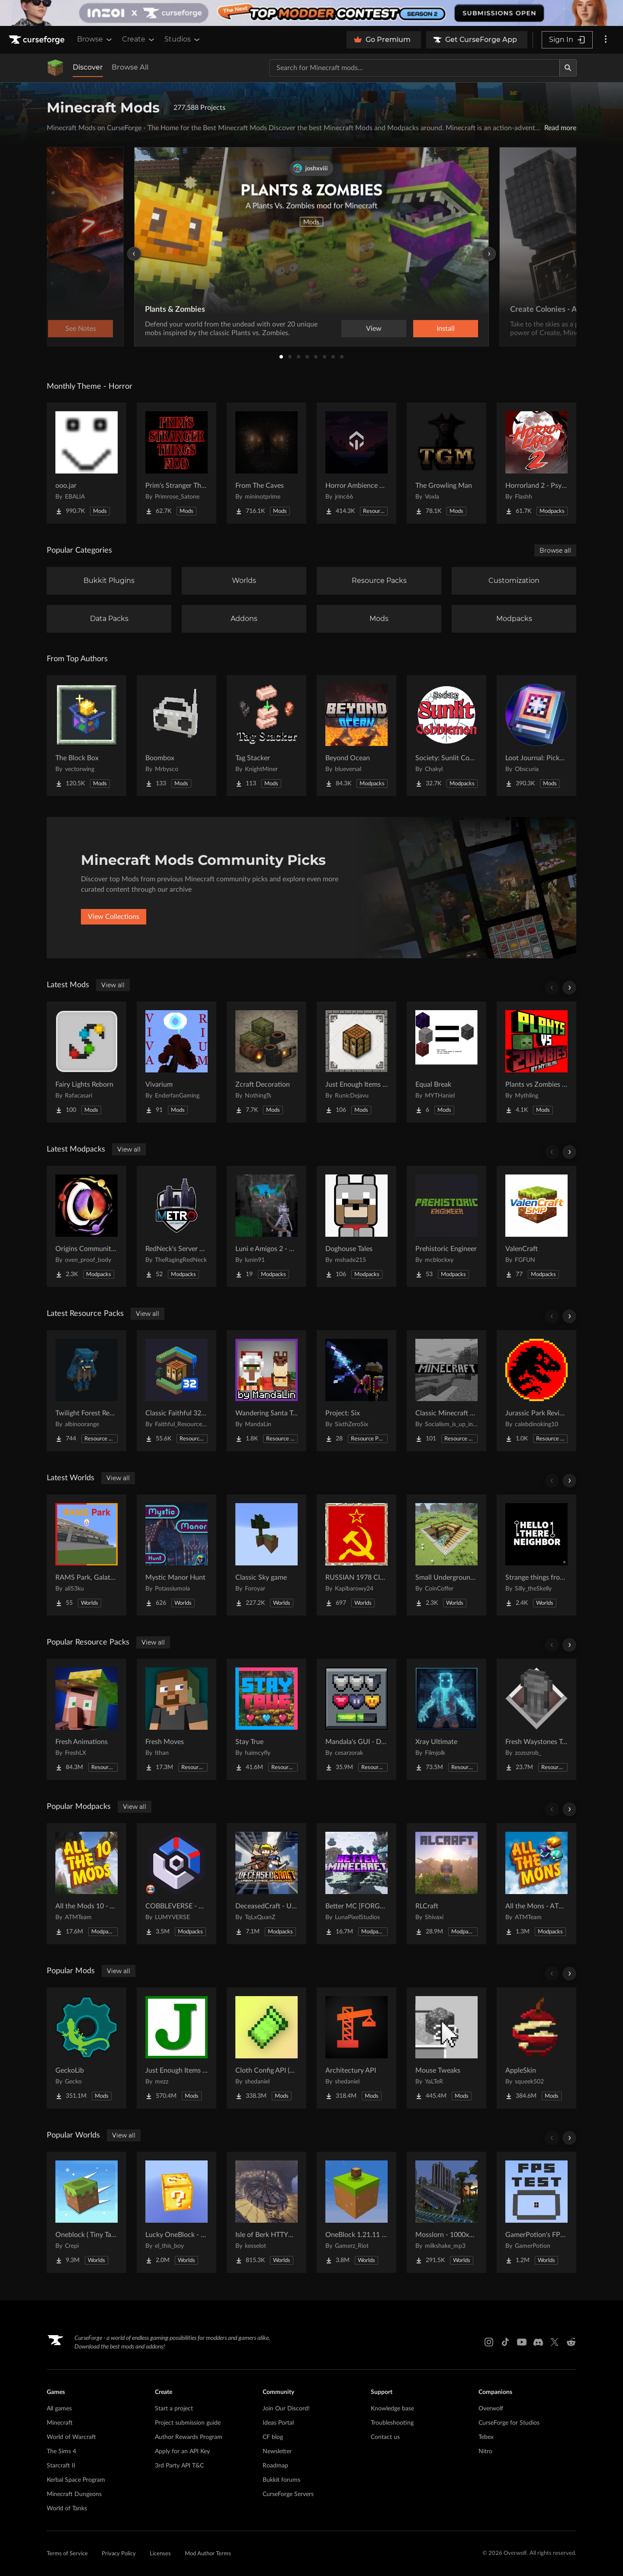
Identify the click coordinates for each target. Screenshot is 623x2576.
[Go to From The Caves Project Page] (266, 463)
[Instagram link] (489, 2342)
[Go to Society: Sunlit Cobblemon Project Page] (446, 735)
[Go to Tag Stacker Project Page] (266, 735)
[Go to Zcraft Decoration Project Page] (266, 1062)
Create (139, 39)
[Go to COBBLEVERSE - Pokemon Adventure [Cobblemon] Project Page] (176, 1883)
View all (113, 985)
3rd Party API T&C (179, 2466)
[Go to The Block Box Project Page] (86, 735)
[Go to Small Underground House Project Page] (446, 1555)
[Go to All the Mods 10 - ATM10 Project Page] (86, 1883)
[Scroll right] (569, 988)
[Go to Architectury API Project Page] (356, 2048)
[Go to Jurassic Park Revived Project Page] (536, 1390)
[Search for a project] (414, 68)
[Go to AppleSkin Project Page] (536, 2048)
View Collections (113, 916)
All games (59, 2409)
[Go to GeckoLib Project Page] (86, 2048)
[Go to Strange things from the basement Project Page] (536, 1555)
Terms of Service (67, 2554)
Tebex (486, 2437)
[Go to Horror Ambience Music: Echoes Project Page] (356, 463)
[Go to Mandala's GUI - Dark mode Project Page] (356, 1719)
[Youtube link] (522, 2342)
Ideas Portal (278, 2423)
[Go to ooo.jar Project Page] (86, 463)
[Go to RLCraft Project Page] (446, 1883)
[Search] (568, 68)
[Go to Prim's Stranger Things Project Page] (176, 463)
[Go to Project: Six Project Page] (356, 1390)
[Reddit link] (571, 2342)
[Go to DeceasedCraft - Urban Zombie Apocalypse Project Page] (266, 1883)
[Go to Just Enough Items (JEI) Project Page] (176, 2048)
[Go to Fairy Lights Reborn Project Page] (86, 1062)
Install (446, 328)
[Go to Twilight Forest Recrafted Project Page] (86, 1390)
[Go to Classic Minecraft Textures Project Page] (446, 1390)
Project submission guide (188, 2423)
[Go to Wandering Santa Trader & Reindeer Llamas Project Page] (266, 1390)
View (374, 328)
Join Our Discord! (286, 2409)
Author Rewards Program (188, 2437)
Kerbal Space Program (76, 2480)
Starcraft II (61, 2466)
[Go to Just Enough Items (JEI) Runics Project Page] (356, 1062)
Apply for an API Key (182, 2451)
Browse (95, 39)
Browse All (130, 67)
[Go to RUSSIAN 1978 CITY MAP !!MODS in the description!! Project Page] (356, 1555)
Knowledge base (392, 2409)
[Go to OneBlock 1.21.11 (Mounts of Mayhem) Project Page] (356, 2212)
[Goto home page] (38, 39)
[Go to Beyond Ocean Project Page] (356, 735)
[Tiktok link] (505, 2342)
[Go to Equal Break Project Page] (446, 1062)
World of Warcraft (71, 2437)
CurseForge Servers (288, 2494)
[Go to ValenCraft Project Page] (536, 1226)
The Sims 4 (61, 2451)
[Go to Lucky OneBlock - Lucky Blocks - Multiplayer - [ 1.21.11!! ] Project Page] (176, 2212)
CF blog (273, 2437)
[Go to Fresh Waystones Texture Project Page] (536, 1719)
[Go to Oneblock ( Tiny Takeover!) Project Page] (86, 2212)
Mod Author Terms (208, 2554)
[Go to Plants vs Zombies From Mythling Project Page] (536, 1062)
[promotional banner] (311, 13)
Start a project (174, 2409)
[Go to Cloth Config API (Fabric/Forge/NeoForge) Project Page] (266, 2048)
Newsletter (277, 2451)
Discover (88, 67)
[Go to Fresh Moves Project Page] (176, 1719)
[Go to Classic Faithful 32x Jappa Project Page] (176, 1390)
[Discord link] (538, 2342)
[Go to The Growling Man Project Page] (446, 463)
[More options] (605, 39)
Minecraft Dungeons (74, 2494)
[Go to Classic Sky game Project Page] (266, 1555)
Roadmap (275, 2466)
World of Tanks (67, 2509)
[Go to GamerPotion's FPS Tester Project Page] (536, 2212)
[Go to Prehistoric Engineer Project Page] (446, 1226)
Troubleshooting (392, 2423)
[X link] (554, 2342)
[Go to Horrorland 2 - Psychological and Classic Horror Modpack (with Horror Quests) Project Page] (536, 463)
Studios (182, 39)
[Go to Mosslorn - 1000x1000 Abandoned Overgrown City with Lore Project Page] (446, 2212)
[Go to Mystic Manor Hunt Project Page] (176, 1555)
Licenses (160, 2554)
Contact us (385, 2437)
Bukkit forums (281, 2480)
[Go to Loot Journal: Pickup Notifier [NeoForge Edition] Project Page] (536, 735)
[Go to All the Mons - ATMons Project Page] (536, 1883)
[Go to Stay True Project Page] (266, 1719)
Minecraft (60, 2423)
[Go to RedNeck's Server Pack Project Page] (176, 1226)
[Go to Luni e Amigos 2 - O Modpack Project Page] (266, 1226)
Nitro (485, 2451)
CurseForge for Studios (509, 2423)
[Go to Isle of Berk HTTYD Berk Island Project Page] (266, 2212)
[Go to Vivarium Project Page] (176, 1062)
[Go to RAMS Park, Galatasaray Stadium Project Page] (86, 1555)
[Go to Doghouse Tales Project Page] (356, 1226)
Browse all (555, 550)
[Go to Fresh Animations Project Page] (86, 1719)
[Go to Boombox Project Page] (176, 735)
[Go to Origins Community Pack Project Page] (86, 1226)
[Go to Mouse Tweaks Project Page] (446, 2048)
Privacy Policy (119, 2554)
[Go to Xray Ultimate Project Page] (446, 1719)
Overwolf (490, 2409)
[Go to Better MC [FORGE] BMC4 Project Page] (356, 1883)
